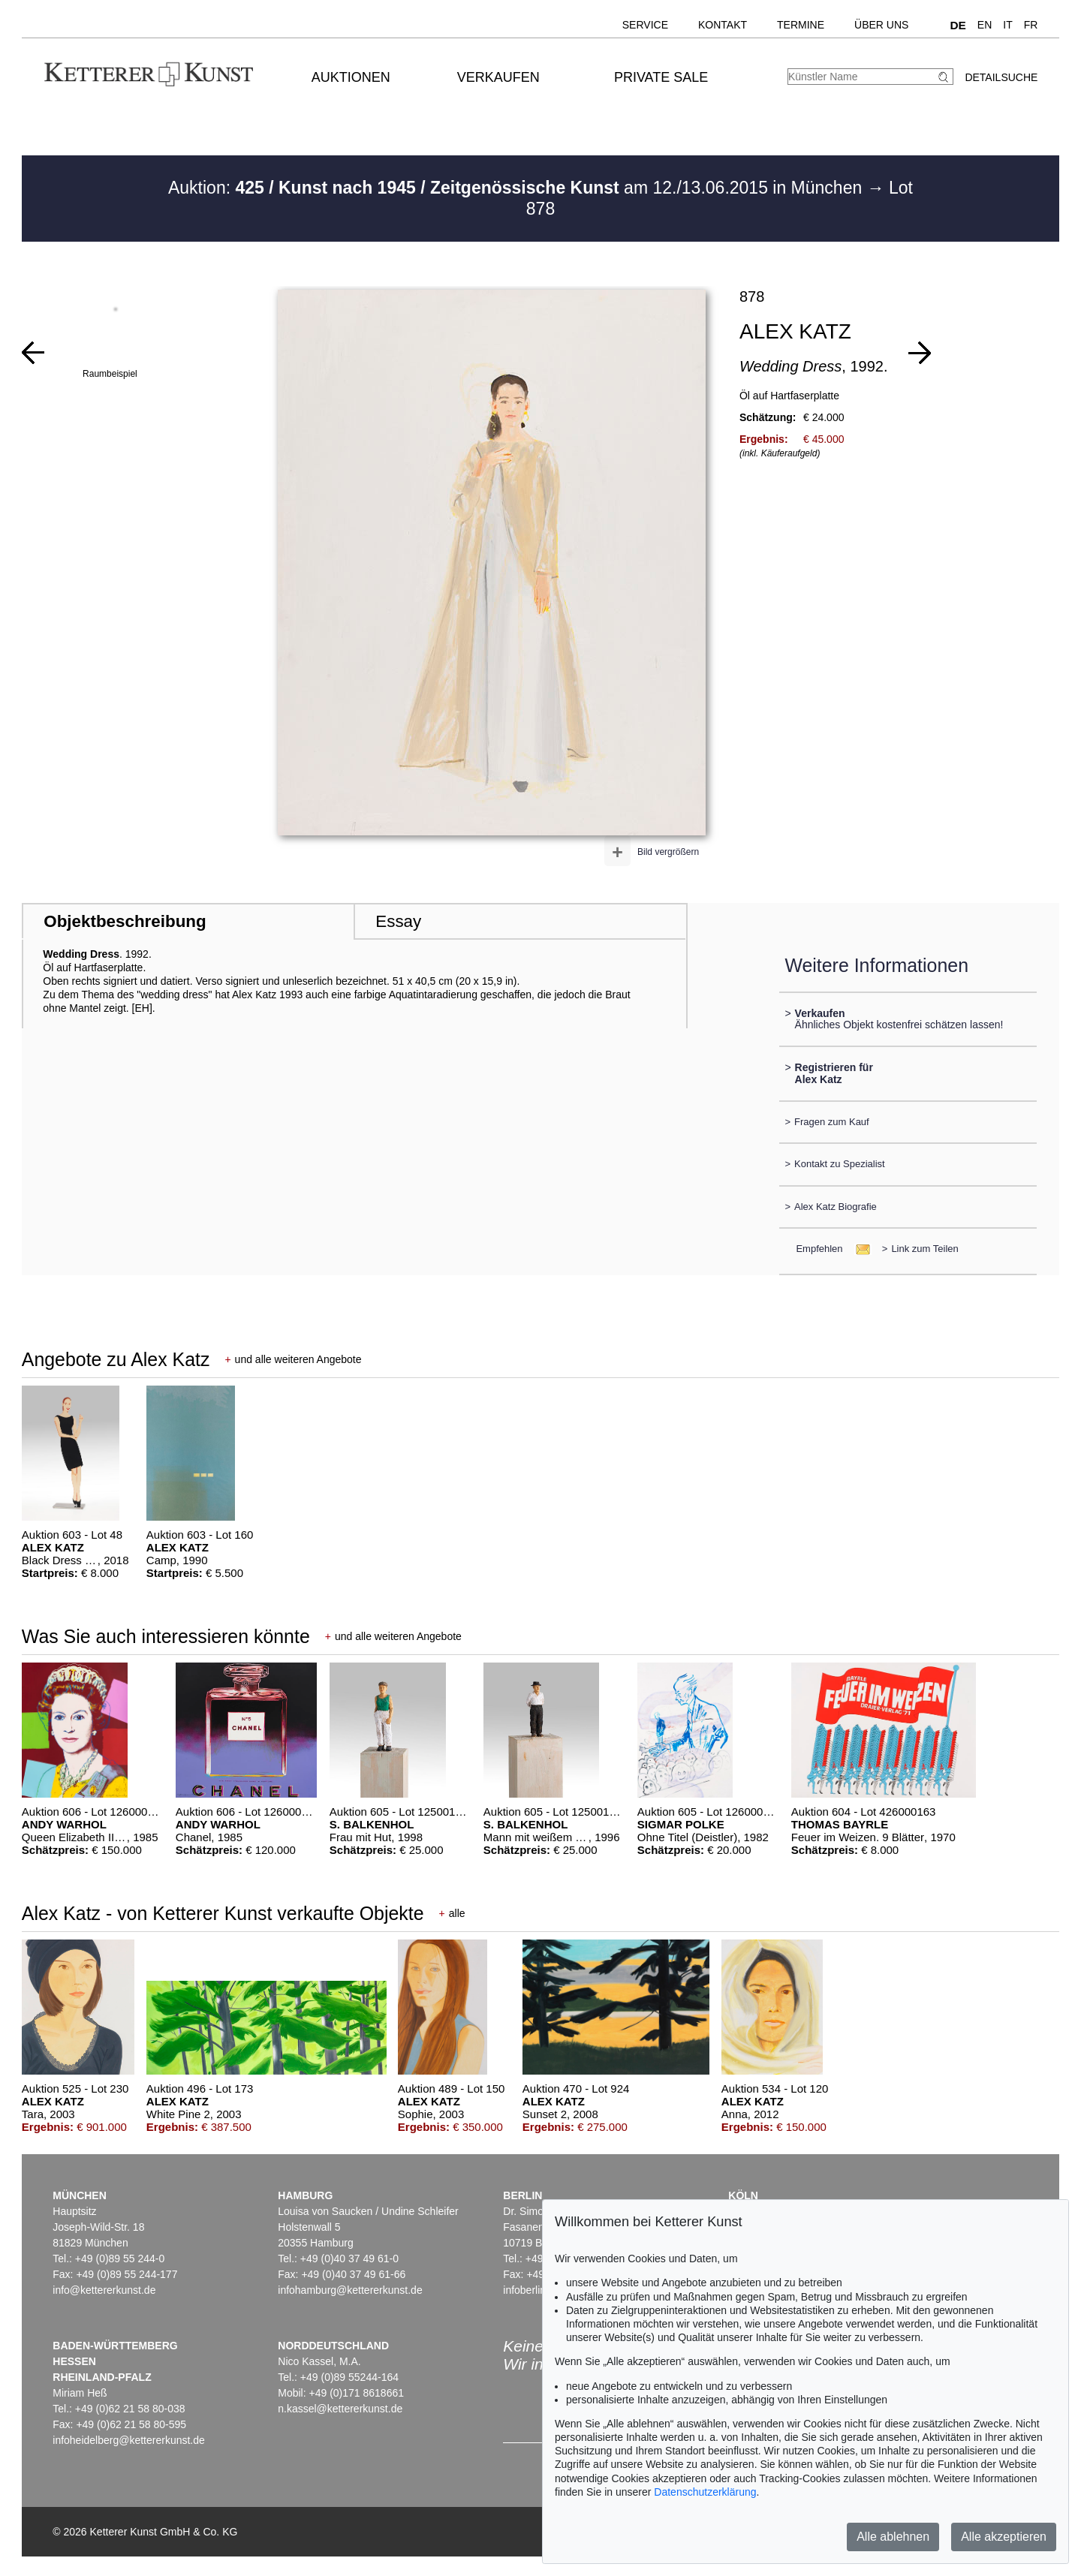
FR (1031, 25)
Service (645, 25)
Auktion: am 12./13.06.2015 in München (517, 187)
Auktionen (351, 77)
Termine (800, 25)
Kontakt (722, 25)
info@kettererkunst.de (104, 2290)
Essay (398, 921)
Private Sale (661, 77)
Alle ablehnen (893, 2536)
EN (984, 25)
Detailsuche (1001, 77)
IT (1007, 25)
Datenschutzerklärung (705, 2492)
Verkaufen (498, 77)
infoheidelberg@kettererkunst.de (129, 2440)
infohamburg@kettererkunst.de (350, 2290)
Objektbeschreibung (125, 921)
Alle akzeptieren (1003, 2536)
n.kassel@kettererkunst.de (340, 2409)
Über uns (881, 25)
